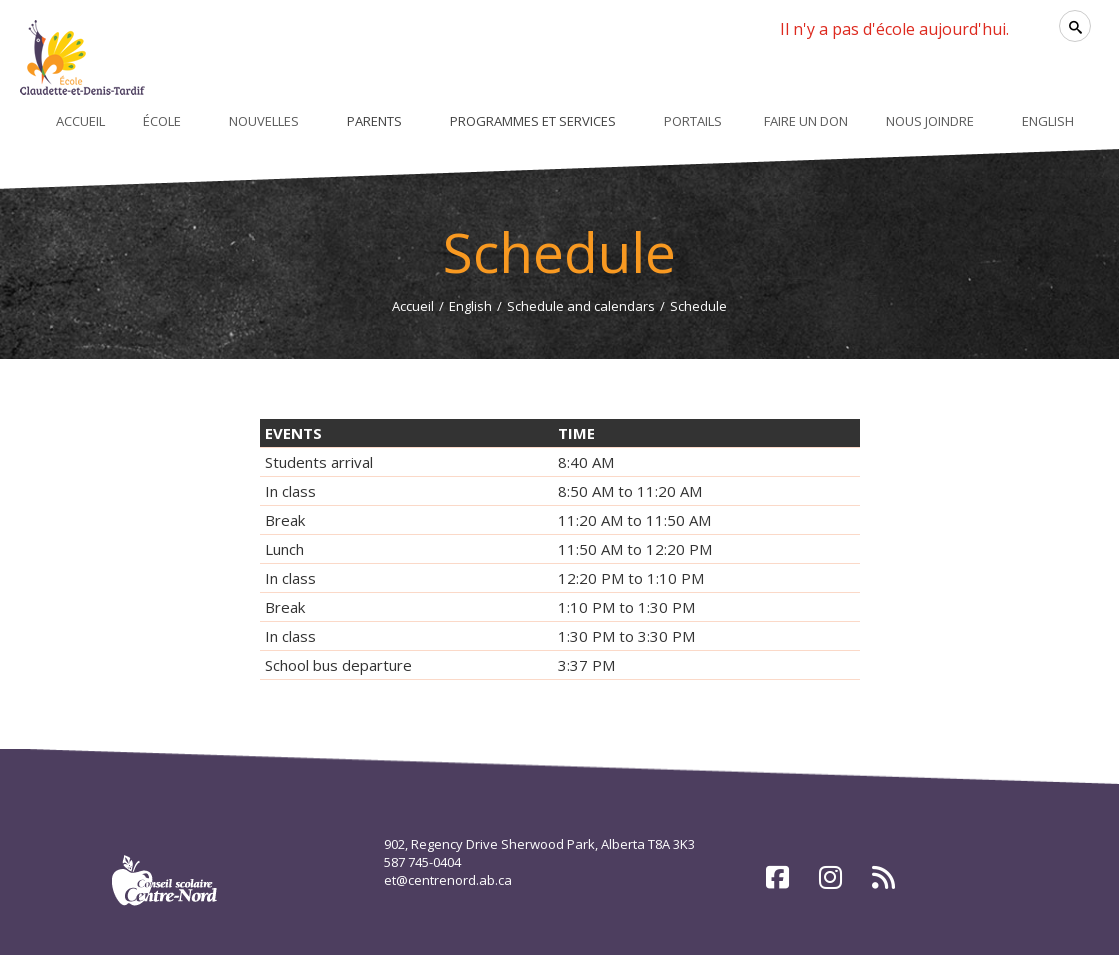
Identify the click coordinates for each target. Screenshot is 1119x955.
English (470, 306)
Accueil (413, 306)
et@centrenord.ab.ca (448, 880)
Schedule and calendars (581, 306)
